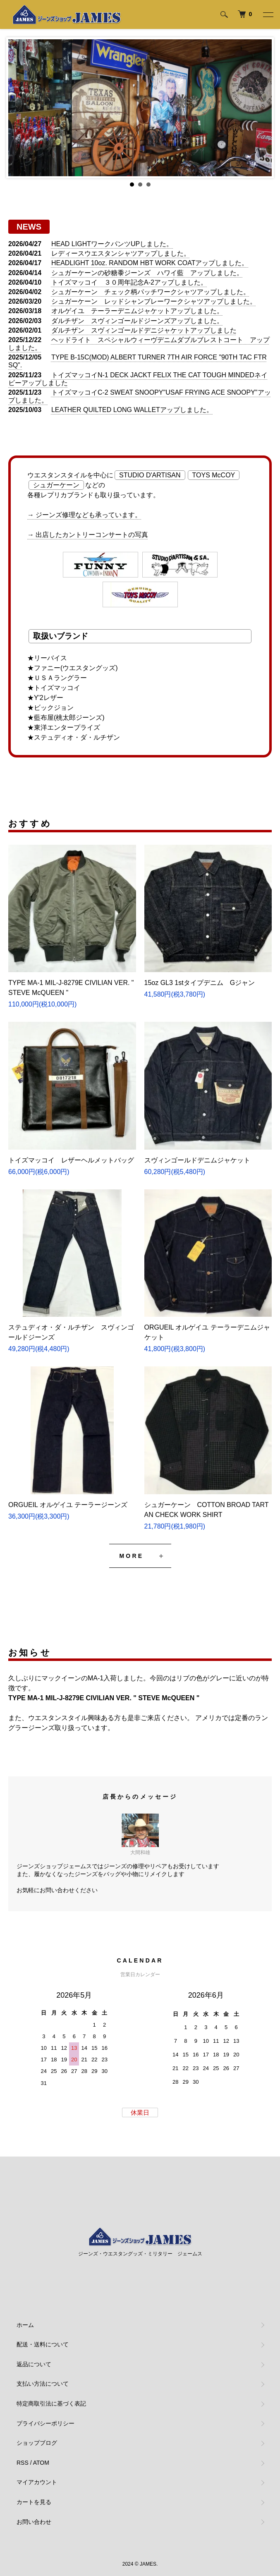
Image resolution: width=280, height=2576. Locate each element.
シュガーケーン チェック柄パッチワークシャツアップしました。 (150, 291)
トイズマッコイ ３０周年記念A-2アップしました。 (129, 282)
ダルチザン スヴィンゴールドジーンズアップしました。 (137, 320)
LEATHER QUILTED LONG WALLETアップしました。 (132, 409)
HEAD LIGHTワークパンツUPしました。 (112, 243)
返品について (34, 2364)
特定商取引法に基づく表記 (51, 2403)
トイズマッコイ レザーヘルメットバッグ (71, 1160)
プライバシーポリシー (45, 2423)
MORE (132, 1556)
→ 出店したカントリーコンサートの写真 (87, 534)
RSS (23, 2462)
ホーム (25, 2325)
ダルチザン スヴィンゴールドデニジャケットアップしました (144, 330)
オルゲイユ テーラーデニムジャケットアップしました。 (137, 310)
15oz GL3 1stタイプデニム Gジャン (199, 982)
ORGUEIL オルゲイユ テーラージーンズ (67, 1504)
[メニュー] (267, 14)
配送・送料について (43, 2344)
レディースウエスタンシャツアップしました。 (120, 253)
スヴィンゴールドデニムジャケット (197, 1160)
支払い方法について (43, 2383)
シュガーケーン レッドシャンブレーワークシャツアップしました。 (153, 301)
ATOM (41, 2462)
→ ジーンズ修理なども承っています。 (84, 514)
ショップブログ (37, 2442)
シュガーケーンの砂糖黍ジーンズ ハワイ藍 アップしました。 (147, 272)
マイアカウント (37, 2482)
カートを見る (34, 2502)
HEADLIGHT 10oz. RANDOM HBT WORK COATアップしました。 (150, 262)
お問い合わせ (34, 2521)
